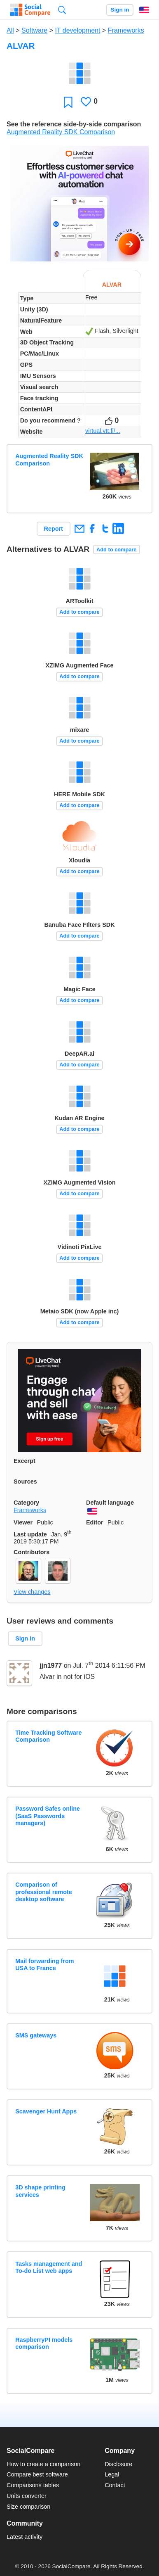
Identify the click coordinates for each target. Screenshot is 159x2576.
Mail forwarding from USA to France (44, 1964)
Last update (30, 1534)
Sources (25, 1481)
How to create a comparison (43, 2464)
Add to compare (116, 549)
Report (53, 528)
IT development (77, 30)
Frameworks (126, 30)
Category (26, 1502)
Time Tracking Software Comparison (48, 1736)
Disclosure (118, 2464)
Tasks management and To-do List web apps (48, 2267)
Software (34, 30)
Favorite (68, 101)
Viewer (23, 1522)
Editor (94, 1522)
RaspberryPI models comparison (43, 2343)
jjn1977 (51, 1665)
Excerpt (24, 1461)
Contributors (31, 1552)
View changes (32, 1591)
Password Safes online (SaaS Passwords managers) (47, 1815)
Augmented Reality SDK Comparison (61, 131)
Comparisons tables (33, 2485)
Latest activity (24, 2536)
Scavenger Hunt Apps (46, 2111)
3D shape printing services (40, 2191)
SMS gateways (35, 2035)
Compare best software (37, 2474)
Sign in (119, 10)
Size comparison (28, 2506)
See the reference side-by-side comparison (74, 124)
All (10, 30)
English (144, 10)
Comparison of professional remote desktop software (43, 1891)
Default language (110, 1502)
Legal (112, 2474)
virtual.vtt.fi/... (102, 430)
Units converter (27, 2496)
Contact (115, 2485)
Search (62, 10)
